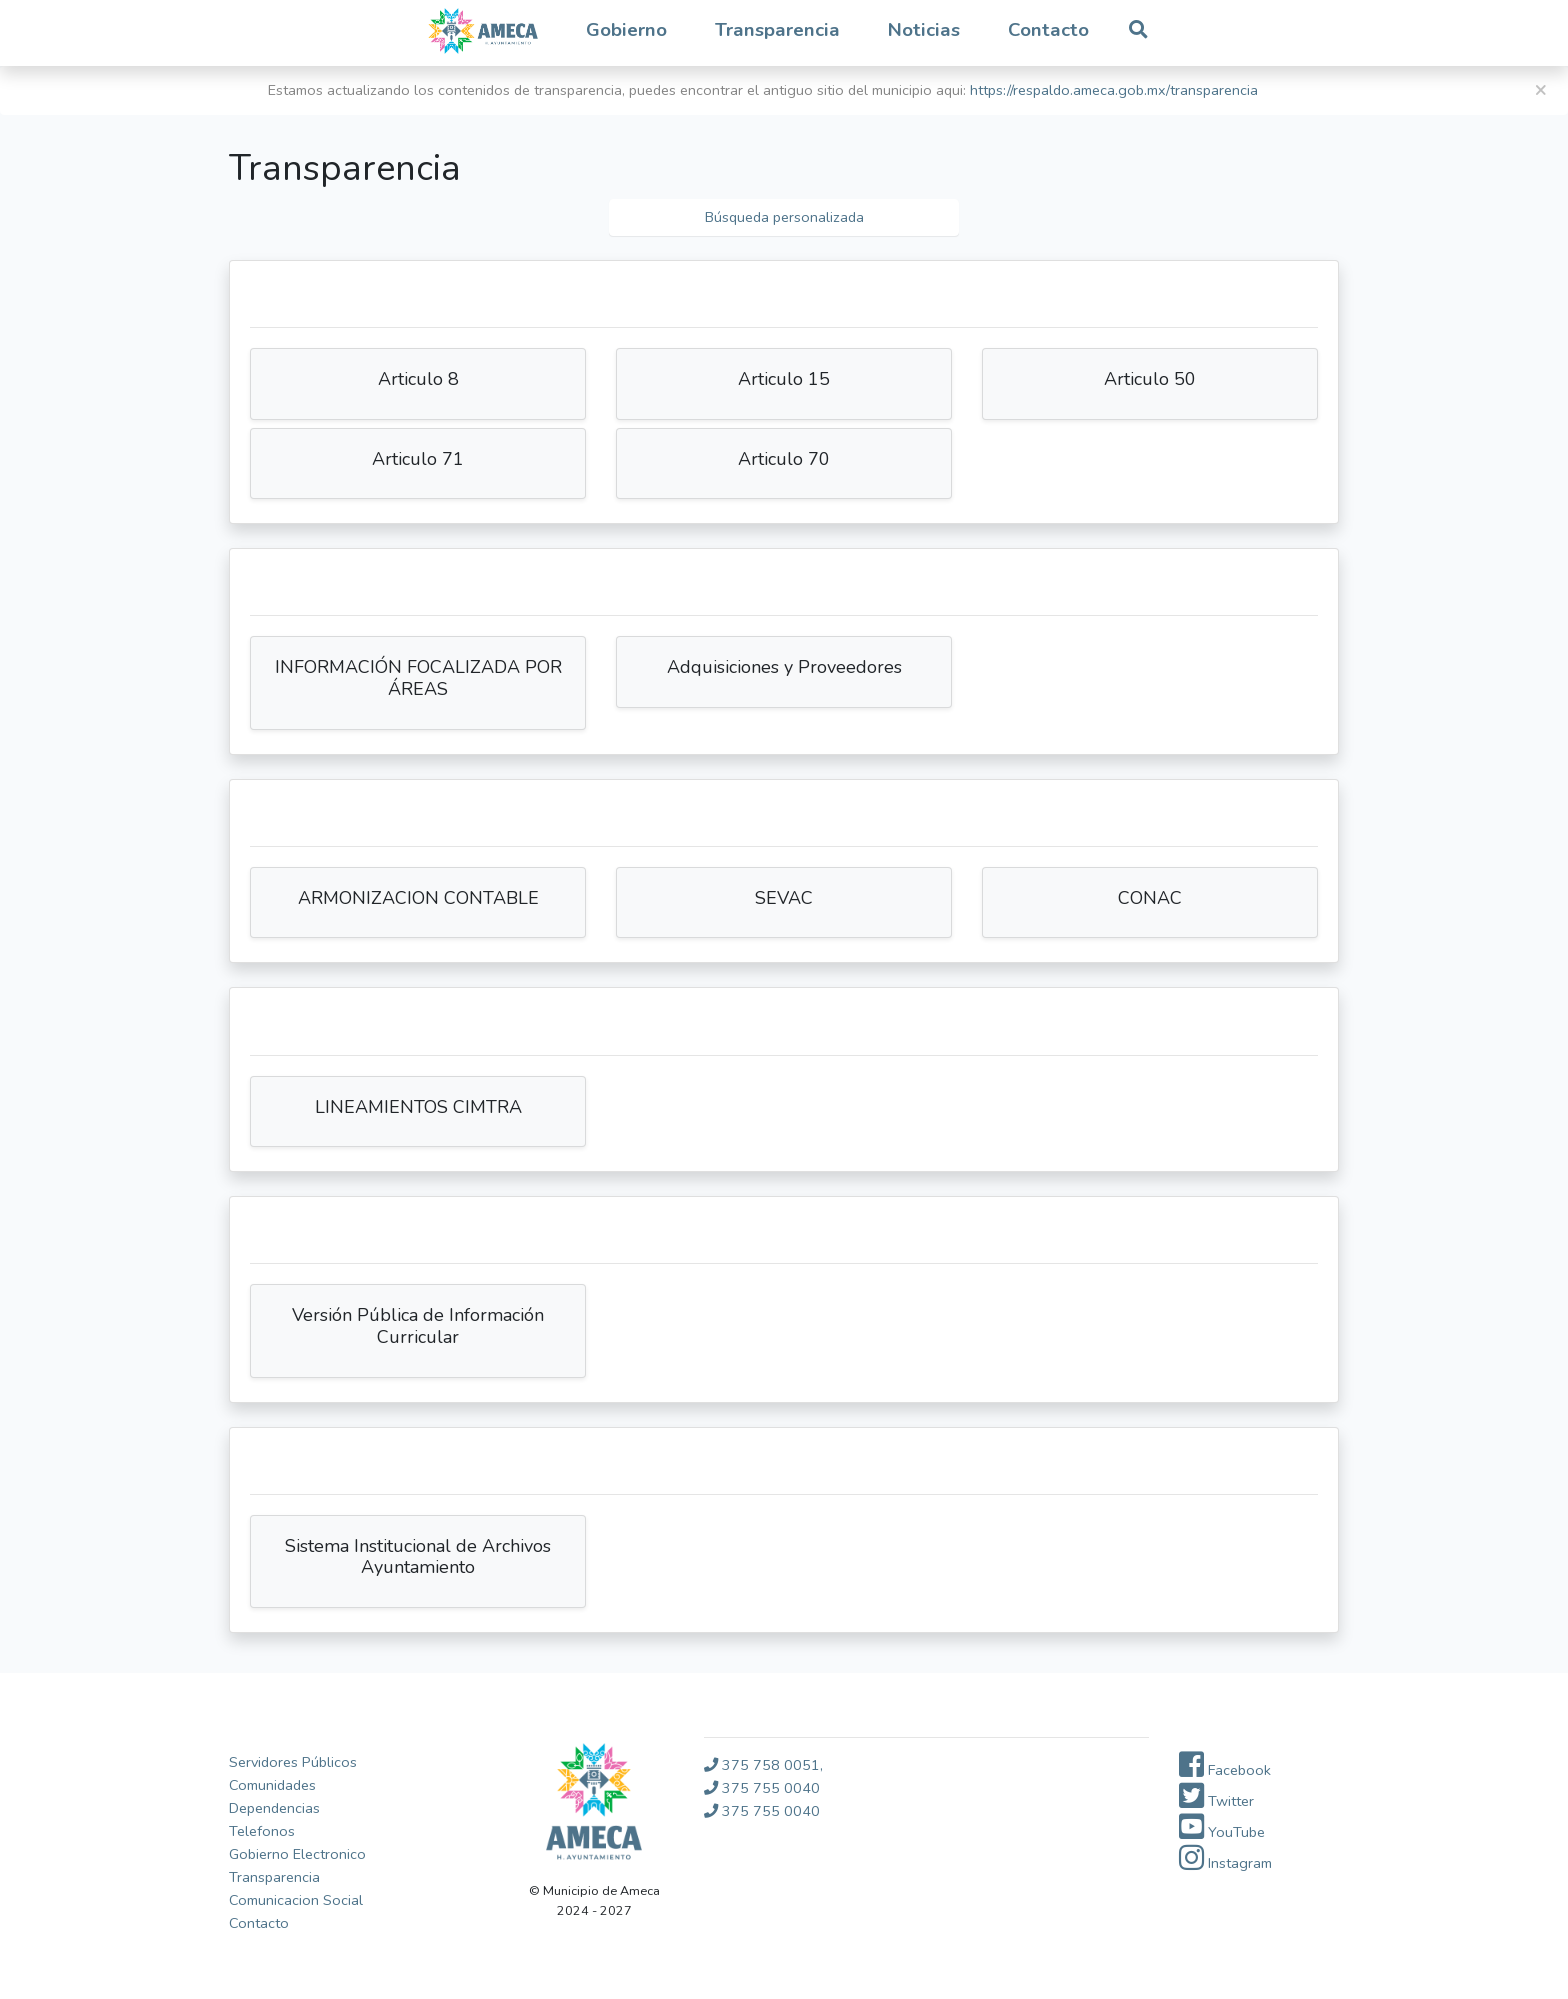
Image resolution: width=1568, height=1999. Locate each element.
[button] (626, 31)
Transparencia (274, 1877)
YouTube (1222, 1832)
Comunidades (272, 1785)
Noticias (924, 30)
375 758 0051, (763, 1765)
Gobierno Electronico (297, 1854)
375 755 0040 (762, 1788)
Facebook (1225, 1770)
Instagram (1225, 1863)
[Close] (1540, 90)
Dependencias (274, 1808)
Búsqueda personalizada (784, 217)
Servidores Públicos (293, 1762)
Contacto (1048, 30)
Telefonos (262, 1831)
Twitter (1216, 1801)
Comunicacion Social (296, 1900)
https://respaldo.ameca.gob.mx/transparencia (1114, 90)
